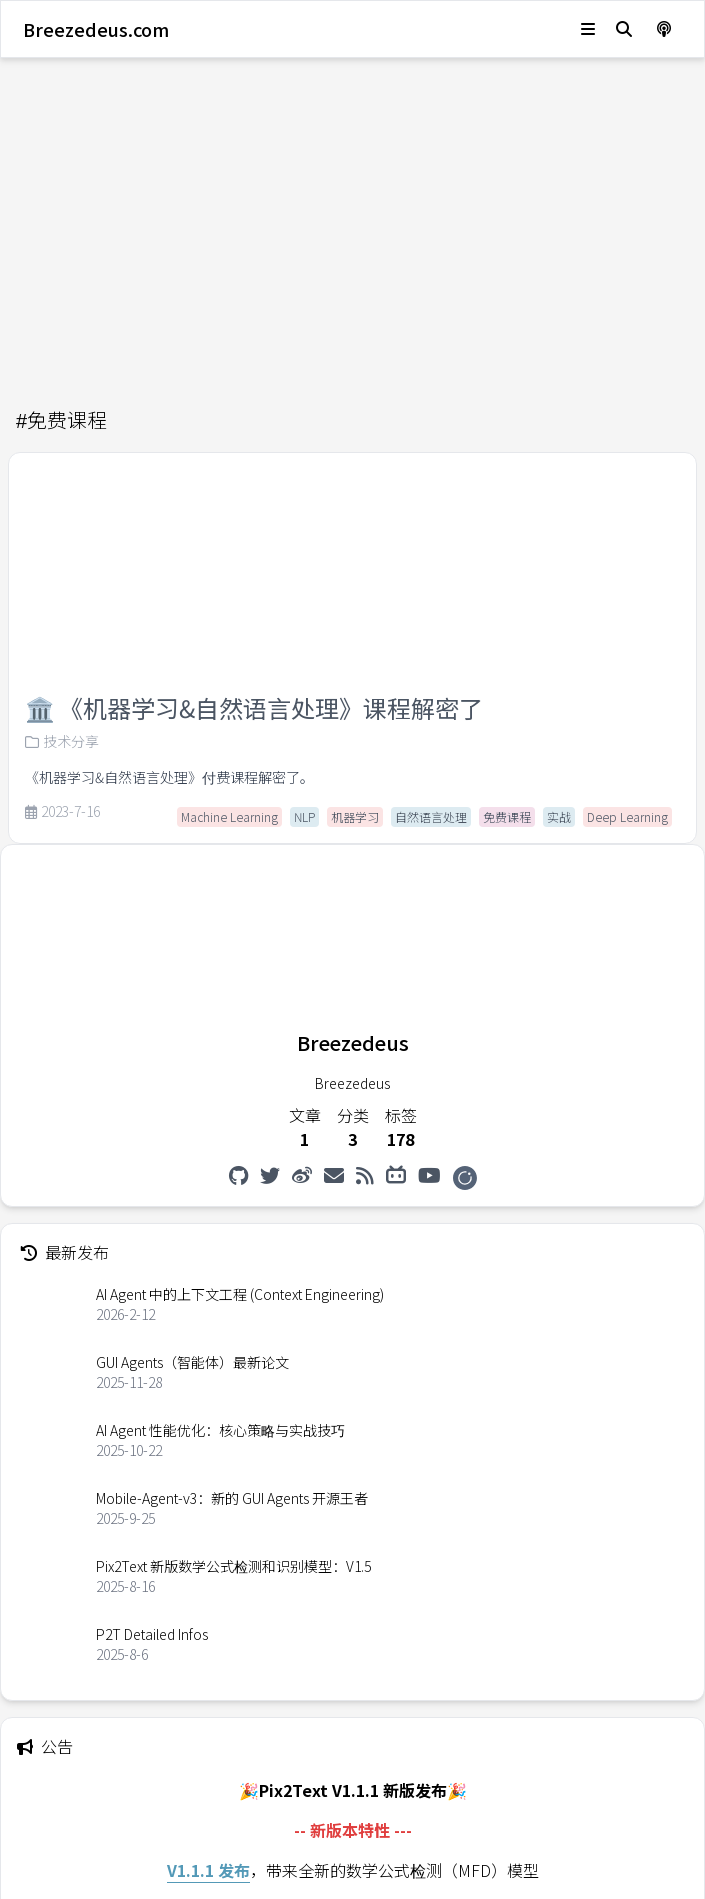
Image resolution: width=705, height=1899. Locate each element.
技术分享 (62, 741)
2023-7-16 (62, 812)
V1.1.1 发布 (208, 1870)
